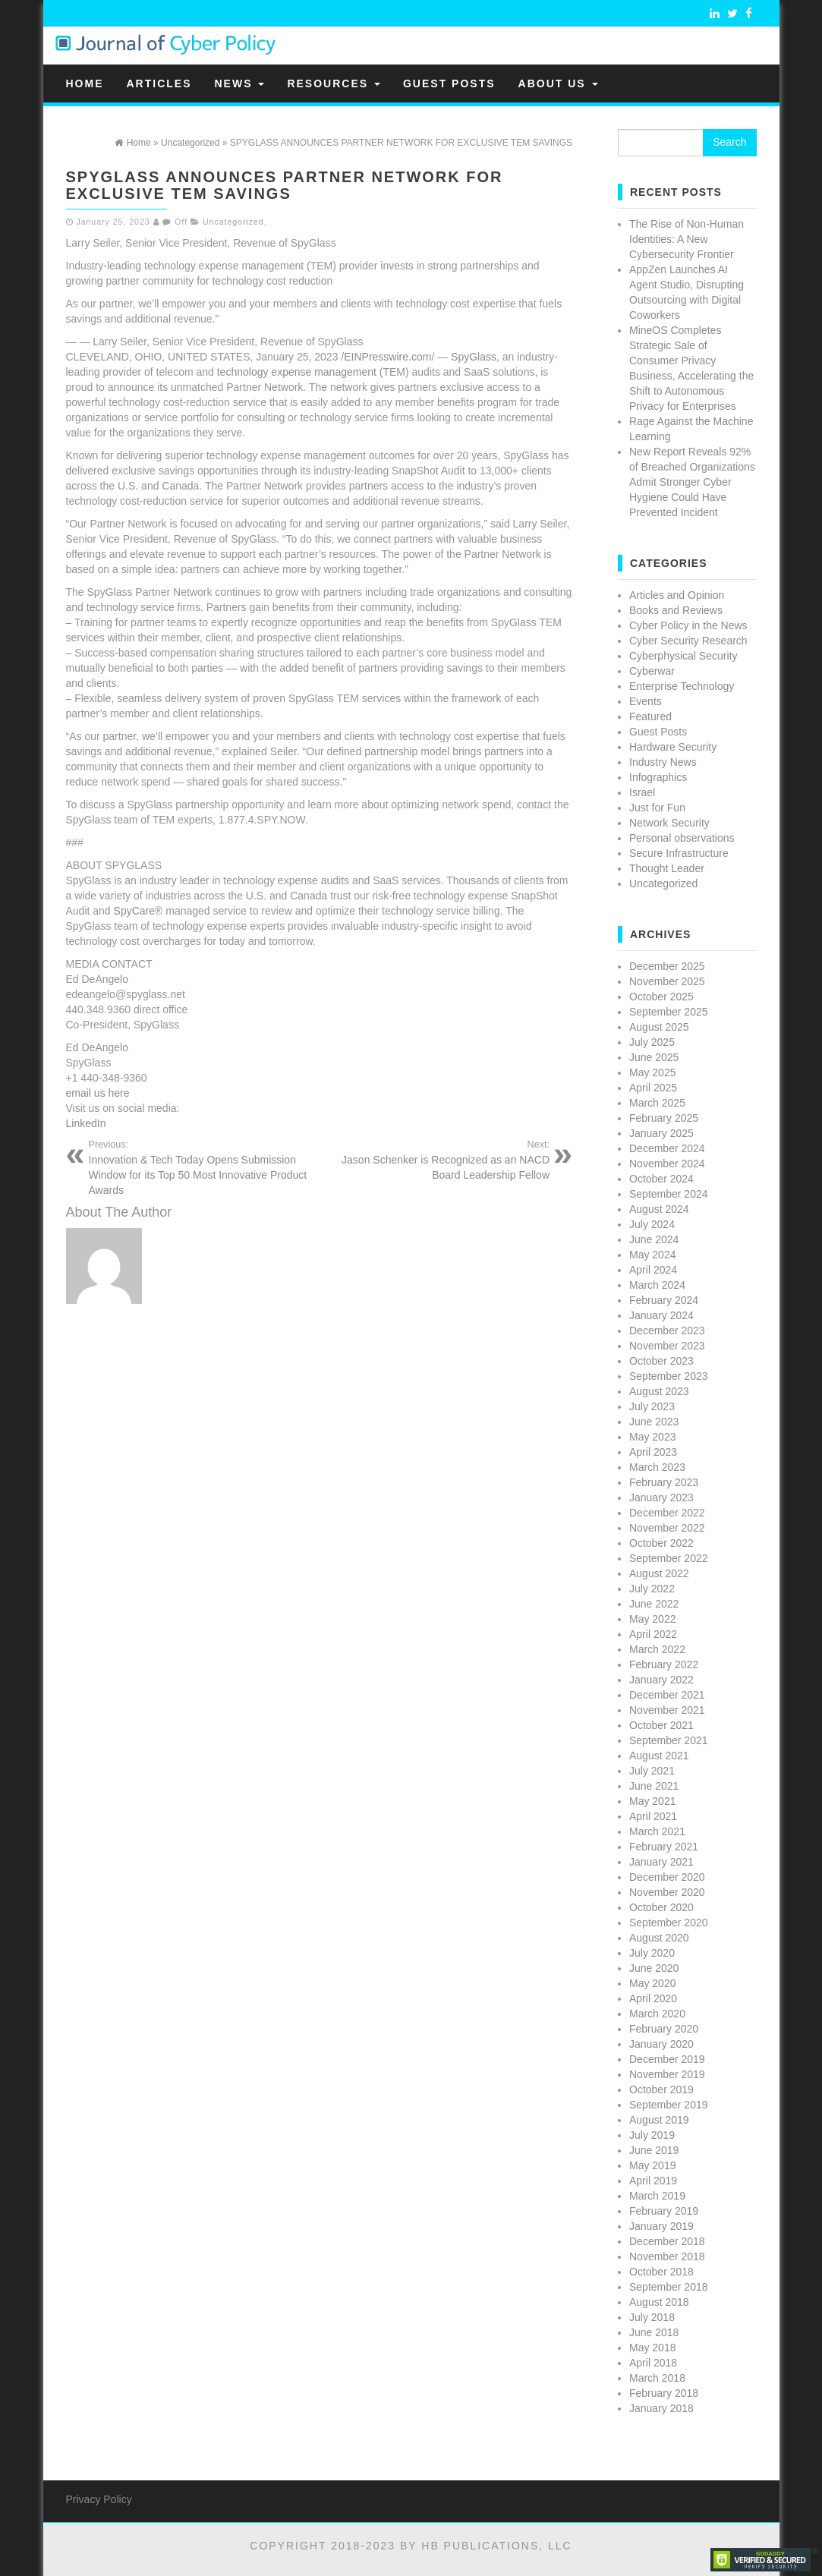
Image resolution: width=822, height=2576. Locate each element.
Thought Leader (666, 868)
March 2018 (657, 2378)
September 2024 (668, 1194)
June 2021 (654, 1786)
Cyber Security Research (688, 641)
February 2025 (663, 1118)
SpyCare (134, 911)
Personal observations (682, 838)
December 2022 (667, 1513)
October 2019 (661, 2089)
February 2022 (663, 1664)
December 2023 (667, 1330)
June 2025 (654, 1057)
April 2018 (653, 2363)
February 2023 (663, 1482)
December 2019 (667, 2059)
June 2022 (654, 1604)
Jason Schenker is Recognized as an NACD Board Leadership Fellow (440, 1159)
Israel (642, 792)
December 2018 (667, 2241)
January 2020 (661, 2044)
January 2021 (661, 1862)
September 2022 (668, 1558)
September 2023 (668, 1376)
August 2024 (659, 1209)
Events (645, 701)
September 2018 (668, 2287)
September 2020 (668, 1922)
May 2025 (652, 1072)
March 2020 (657, 2014)
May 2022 (652, 1619)
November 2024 (667, 1163)
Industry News (663, 762)
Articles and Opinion (676, 595)
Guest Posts (449, 83)
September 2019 (668, 2105)
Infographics (658, 777)
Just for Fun (657, 807)
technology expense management (296, 372)
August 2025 (659, 1027)
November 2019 (667, 2074)
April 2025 (653, 1088)
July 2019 (652, 2135)
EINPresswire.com (387, 357)
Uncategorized (233, 221)
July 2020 (652, 1953)
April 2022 (653, 1634)
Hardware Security (672, 747)
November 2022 (667, 1528)
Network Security (669, 823)
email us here (98, 1093)
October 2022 (661, 1543)
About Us (558, 83)
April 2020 (653, 1998)
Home (85, 83)
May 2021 (652, 1801)
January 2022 (661, 1680)
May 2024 (652, 1255)
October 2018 (661, 2272)
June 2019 (654, 2150)
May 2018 (652, 2347)
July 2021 (652, 1771)
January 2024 (661, 1315)
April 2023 (653, 1452)
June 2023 (654, 1422)
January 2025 (661, 1133)
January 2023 (661, 1497)
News (240, 83)
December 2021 (667, 1695)
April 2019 (653, 2180)
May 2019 (652, 2165)
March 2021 (657, 1831)
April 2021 (653, 1816)
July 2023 (652, 1406)
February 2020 (663, 2029)
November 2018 (667, 2256)
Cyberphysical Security (683, 656)
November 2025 (667, 981)
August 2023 (659, 1391)
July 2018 (652, 2317)
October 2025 (661, 996)
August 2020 (659, 1938)
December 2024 (667, 1148)
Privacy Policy (99, 2499)
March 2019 (657, 2196)
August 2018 (659, 2302)
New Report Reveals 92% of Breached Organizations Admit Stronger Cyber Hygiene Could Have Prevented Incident (692, 482)
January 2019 (661, 2226)
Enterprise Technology (681, 686)
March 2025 (657, 1103)
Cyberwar (652, 671)
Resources (333, 83)
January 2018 (661, 2408)
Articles (159, 83)
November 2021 (667, 1710)
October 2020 (661, 1907)
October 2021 (661, 1725)
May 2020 (652, 1983)
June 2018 (654, 2332)
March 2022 (657, 1649)
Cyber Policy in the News (688, 625)
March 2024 (657, 1285)
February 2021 (663, 1847)
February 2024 (663, 1300)
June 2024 (654, 1239)
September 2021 (668, 1740)
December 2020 (667, 1877)
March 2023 (657, 1467)
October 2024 (661, 1179)
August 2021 (659, 1755)
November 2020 (667, 1892)
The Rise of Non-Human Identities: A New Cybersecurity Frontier (686, 239)
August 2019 (659, 2120)
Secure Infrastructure (679, 853)
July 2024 (652, 1224)
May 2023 (652, 1437)
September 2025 (668, 1012)
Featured (650, 716)
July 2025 (652, 1042)
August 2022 (659, 1573)
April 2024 (653, 1270)
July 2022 (652, 1588)
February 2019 (663, 2211)
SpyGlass (473, 357)
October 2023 (661, 1361)
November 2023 (667, 1346)
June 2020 (654, 1968)
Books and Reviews (676, 610)
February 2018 (663, 2393)
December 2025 (667, 966)
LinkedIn (86, 1123)
